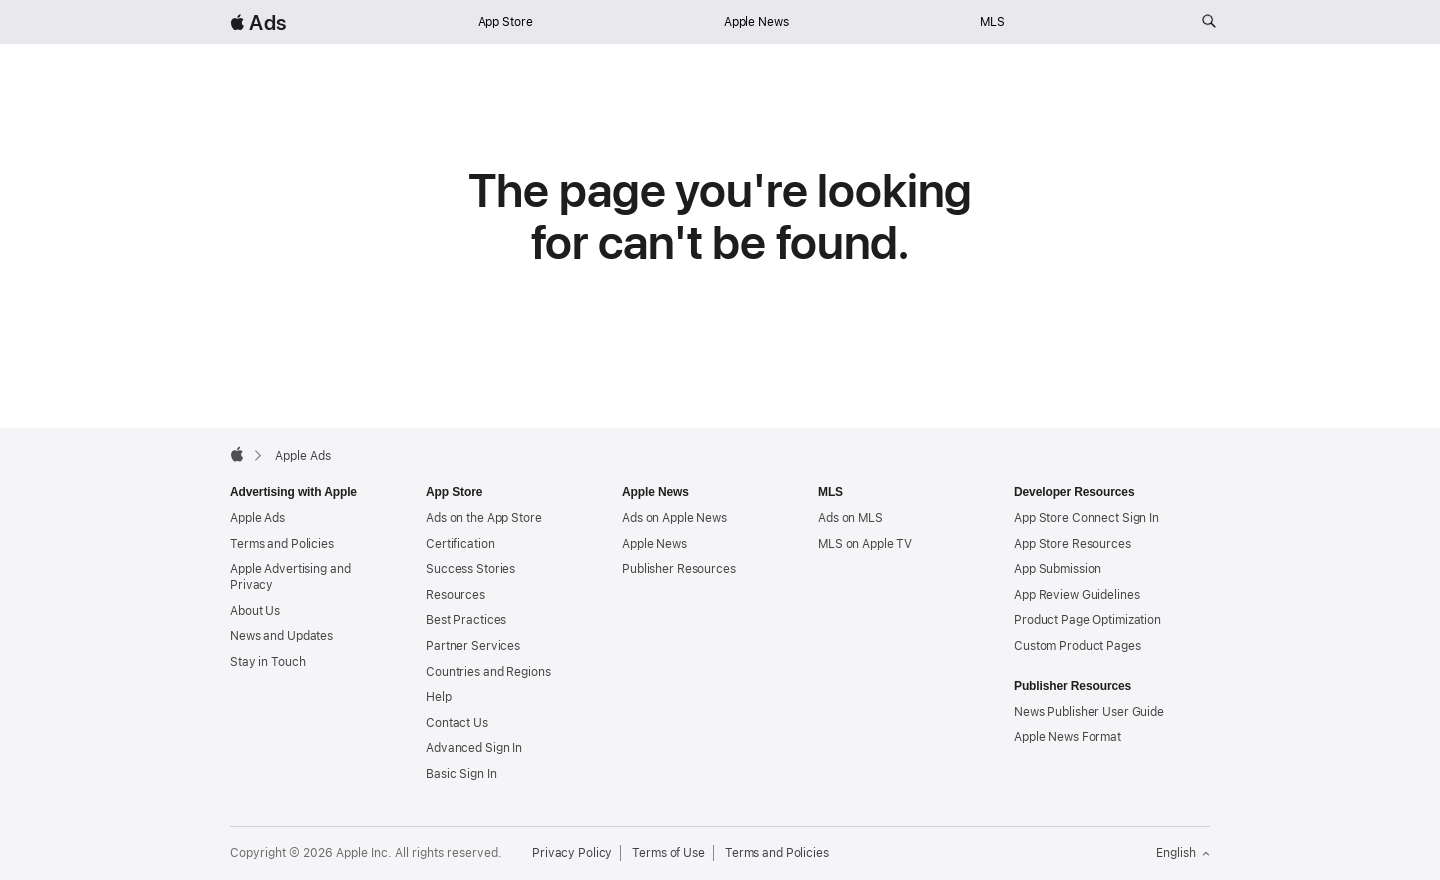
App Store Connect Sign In (1086, 518)
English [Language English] (1183, 853)
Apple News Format (1067, 737)
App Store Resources (1072, 544)
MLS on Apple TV (865, 544)
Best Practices (466, 620)
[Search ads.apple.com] (1209, 22)
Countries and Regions (488, 672)
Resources (455, 595)
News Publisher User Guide (1089, 712)
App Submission (1057, 569)
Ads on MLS (850, 518)
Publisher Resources (679, 569)
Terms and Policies (282, 544)
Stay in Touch (267, 662)
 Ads (258, 22)
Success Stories (470, 569)
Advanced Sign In (474, 748)
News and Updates (281, 636)
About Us (255, 611)
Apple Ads (257, 518)
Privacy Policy (572, 853)
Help (439, 697)
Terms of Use (668, 853)
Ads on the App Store (484, 518)
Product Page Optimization (1087, 620)
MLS (992, 22)
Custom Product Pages (1077, 646)
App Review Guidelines (1076, 595)
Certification (460, 544)
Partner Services (473, 646)
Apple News (756, 22)
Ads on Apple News (674, 518)
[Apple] (237, 454)
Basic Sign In (461, 774)
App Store (505, 22)
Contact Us (457, 723)
